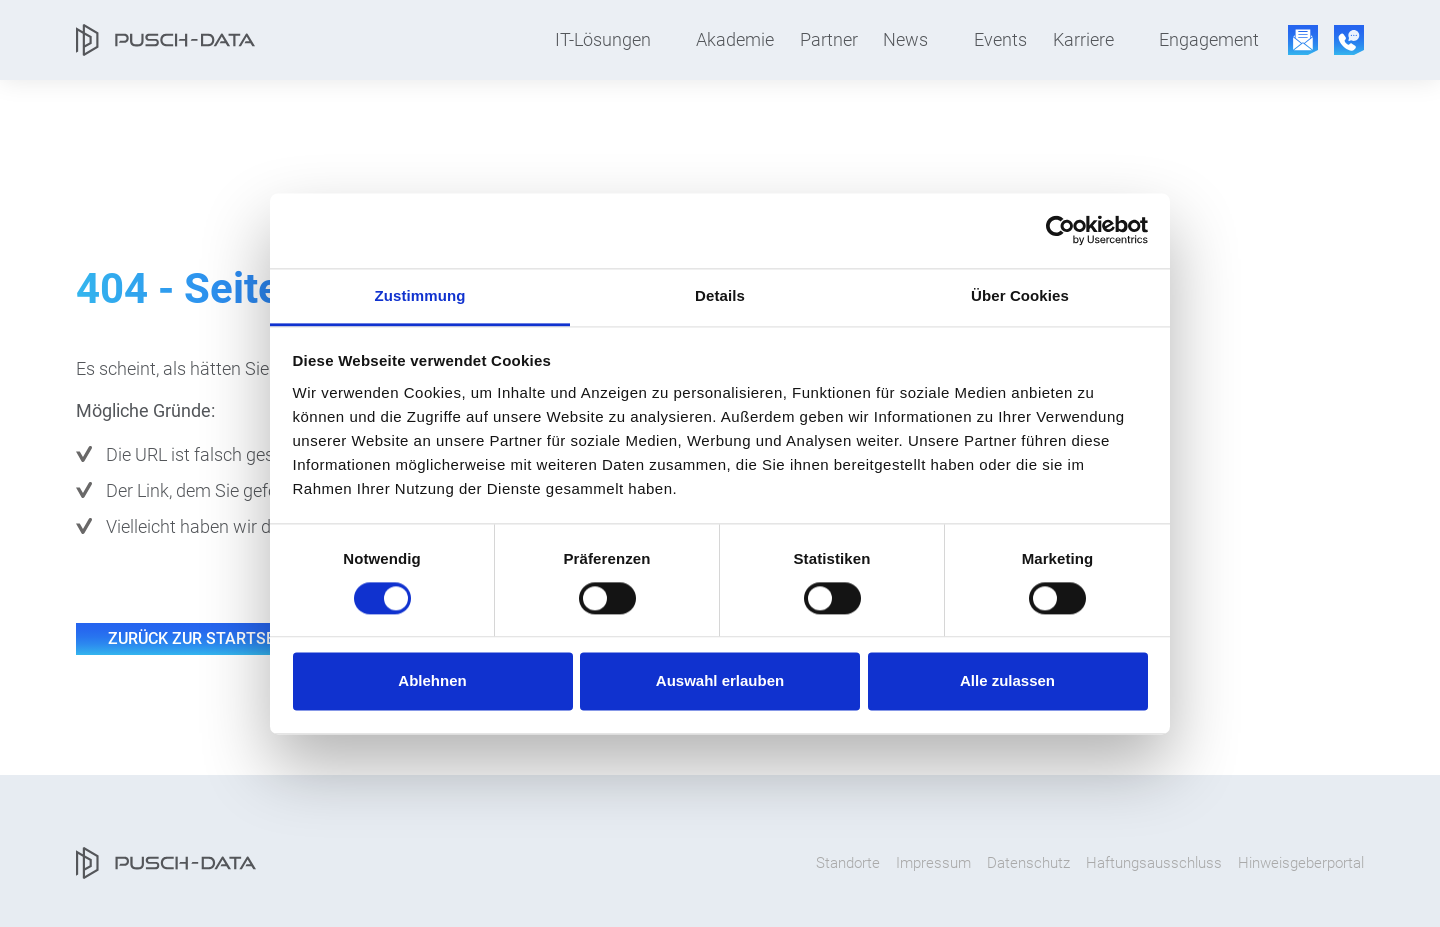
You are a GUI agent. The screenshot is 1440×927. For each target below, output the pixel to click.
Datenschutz (1028, 863)
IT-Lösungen (603, 40)
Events (1000, 40)
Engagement (1209, 40)
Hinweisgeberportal (1301, 863)
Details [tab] (720, 295)
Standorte (848, 863)
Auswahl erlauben (720, 681)
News (905, 40)
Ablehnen (432, 681)
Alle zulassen (1007, 681)
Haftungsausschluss (1154, 863)
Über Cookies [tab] (1020, 295)
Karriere (1083, 40)
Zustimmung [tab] (420, 295)
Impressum (933, 863)
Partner (829, 40)
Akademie (735, 40)
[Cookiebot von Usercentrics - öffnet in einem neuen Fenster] (1060, 230)
